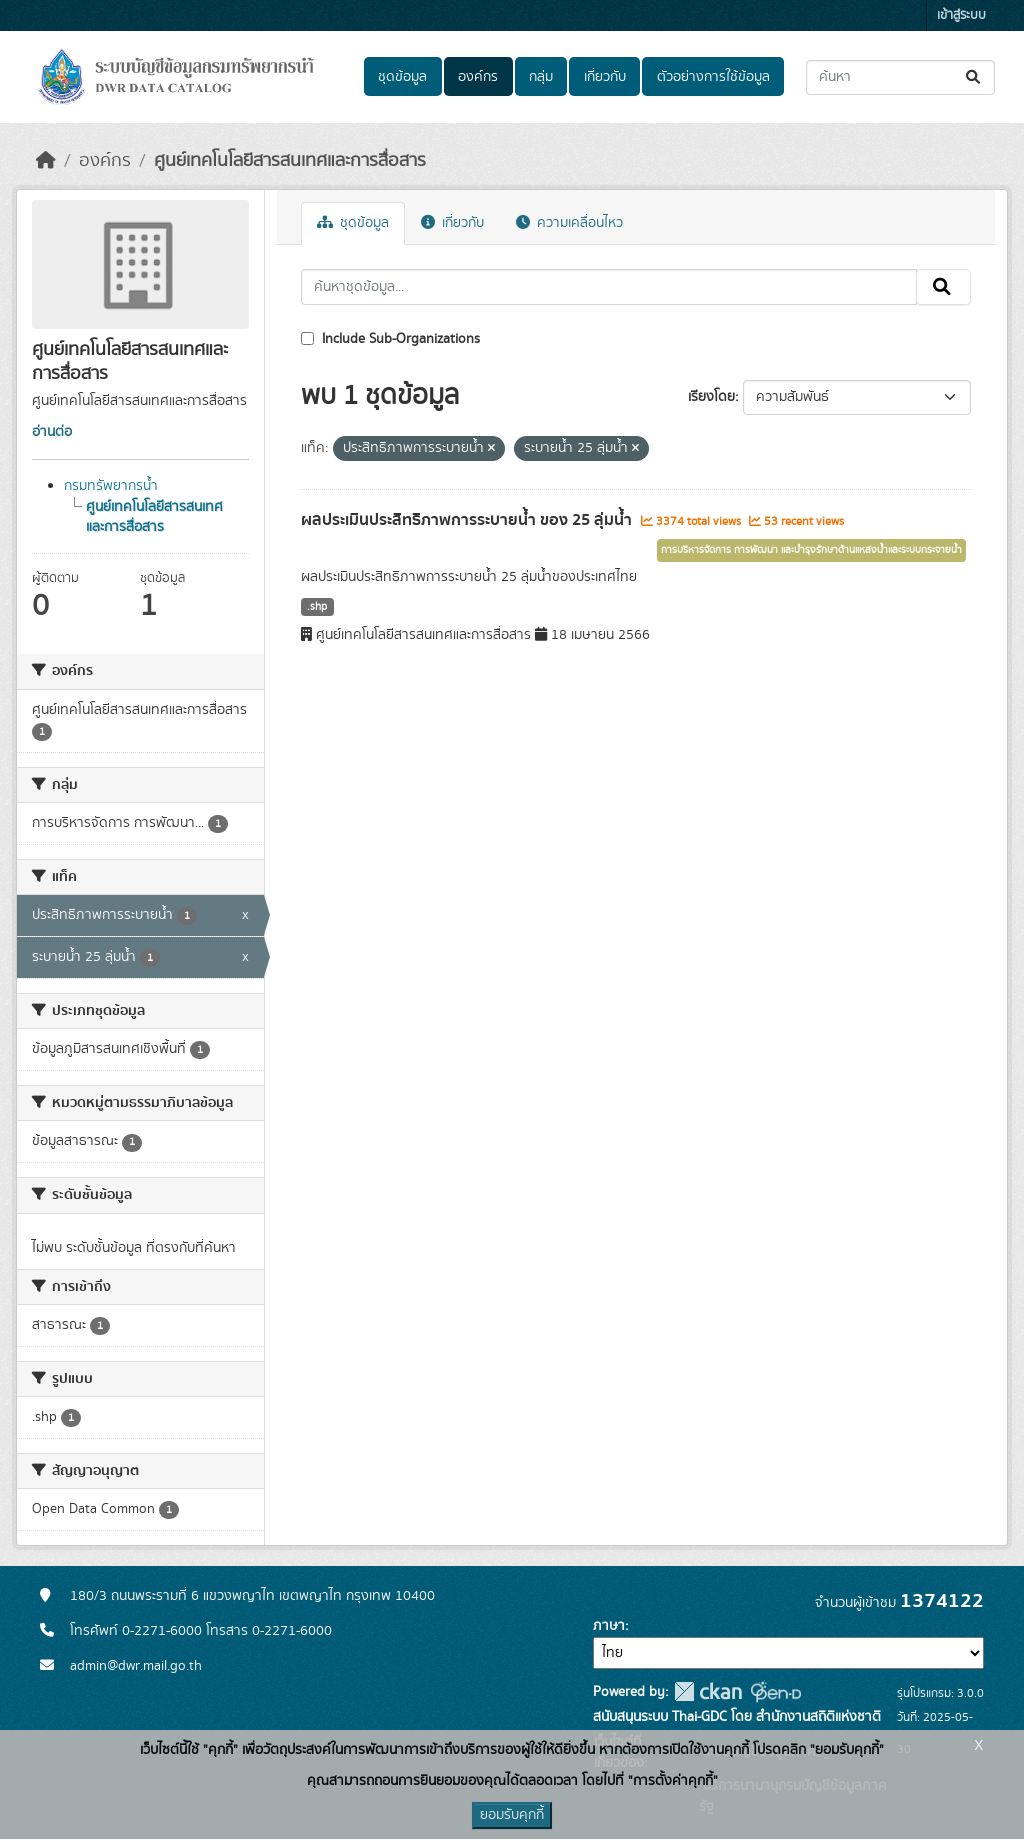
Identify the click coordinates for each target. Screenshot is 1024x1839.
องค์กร (478, 77)
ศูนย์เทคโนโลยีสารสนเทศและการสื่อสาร (290, 161)
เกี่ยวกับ (605, 77)
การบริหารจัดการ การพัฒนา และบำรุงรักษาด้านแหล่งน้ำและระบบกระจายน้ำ (811, 550)
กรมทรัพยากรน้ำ (111, 486)
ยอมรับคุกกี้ (512, 1815)
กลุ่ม (541, 77)
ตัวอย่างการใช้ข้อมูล (713, 77)
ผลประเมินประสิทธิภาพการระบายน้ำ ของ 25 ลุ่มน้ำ (468, 520)
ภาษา (609, 1626)
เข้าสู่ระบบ (961, 15)
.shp (317, 607)
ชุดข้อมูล (402, 77)
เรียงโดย (711, 397)
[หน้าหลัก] (46, 161)
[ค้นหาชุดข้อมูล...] (900, 77)
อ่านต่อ (52, 432)
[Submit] (974, 77)
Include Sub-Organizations (390, 339)
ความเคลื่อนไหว (569, 223)
